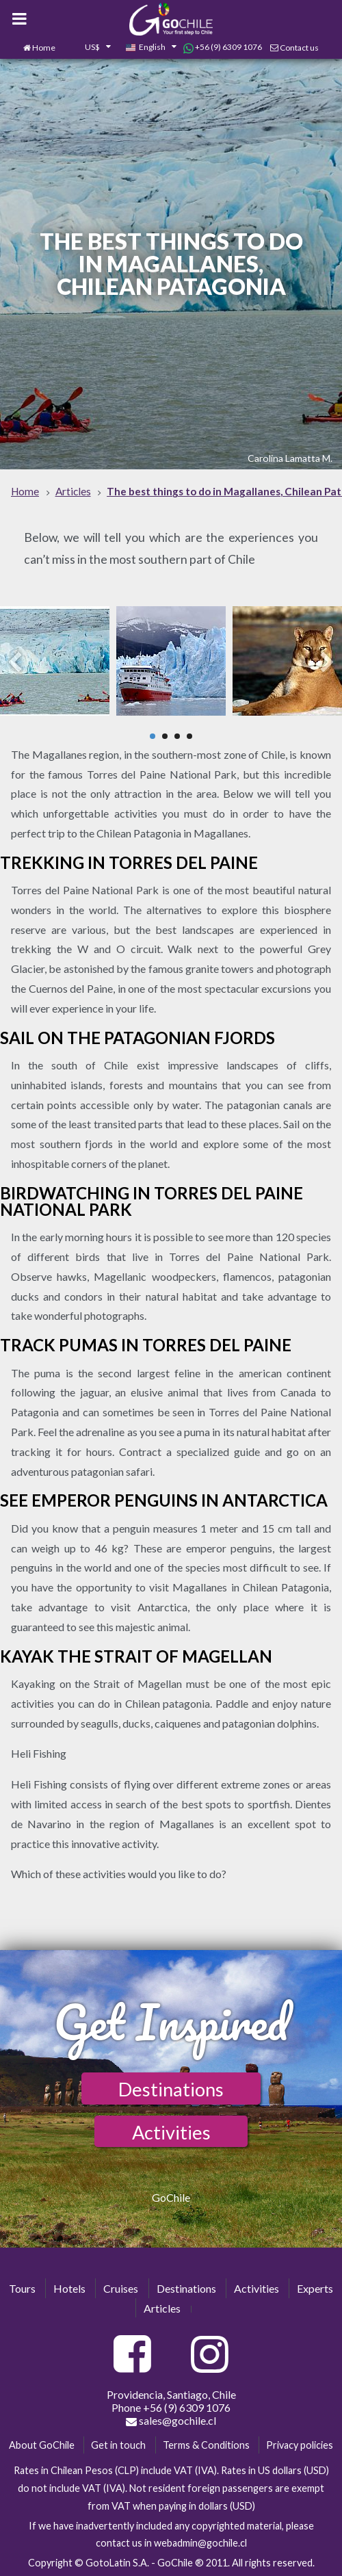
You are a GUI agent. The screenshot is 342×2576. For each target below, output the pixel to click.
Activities (171, 2132)
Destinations (171, 2089)
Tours (22, 2288)
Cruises (120, 2288)
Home (43, 47)
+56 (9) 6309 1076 (222, 47)
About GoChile (42, 2445)
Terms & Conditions (206, 2445)
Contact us (299, 47)
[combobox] (90, 48)
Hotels (69, 2288)
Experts (315, 2288)
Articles (162, 2308)
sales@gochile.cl (171, 2421)
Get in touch (118, 2445)
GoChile (171, 2197)
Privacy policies (299, 2445)
